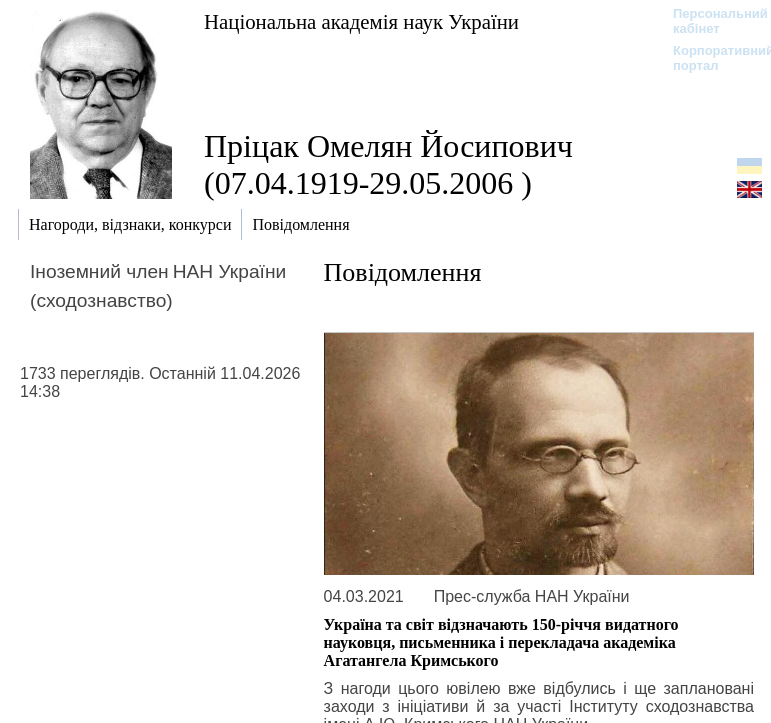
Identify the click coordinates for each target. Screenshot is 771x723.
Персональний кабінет (710, 21)
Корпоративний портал (710, 58)
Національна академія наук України (361, 21)
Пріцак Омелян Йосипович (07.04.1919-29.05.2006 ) (388, 164)
